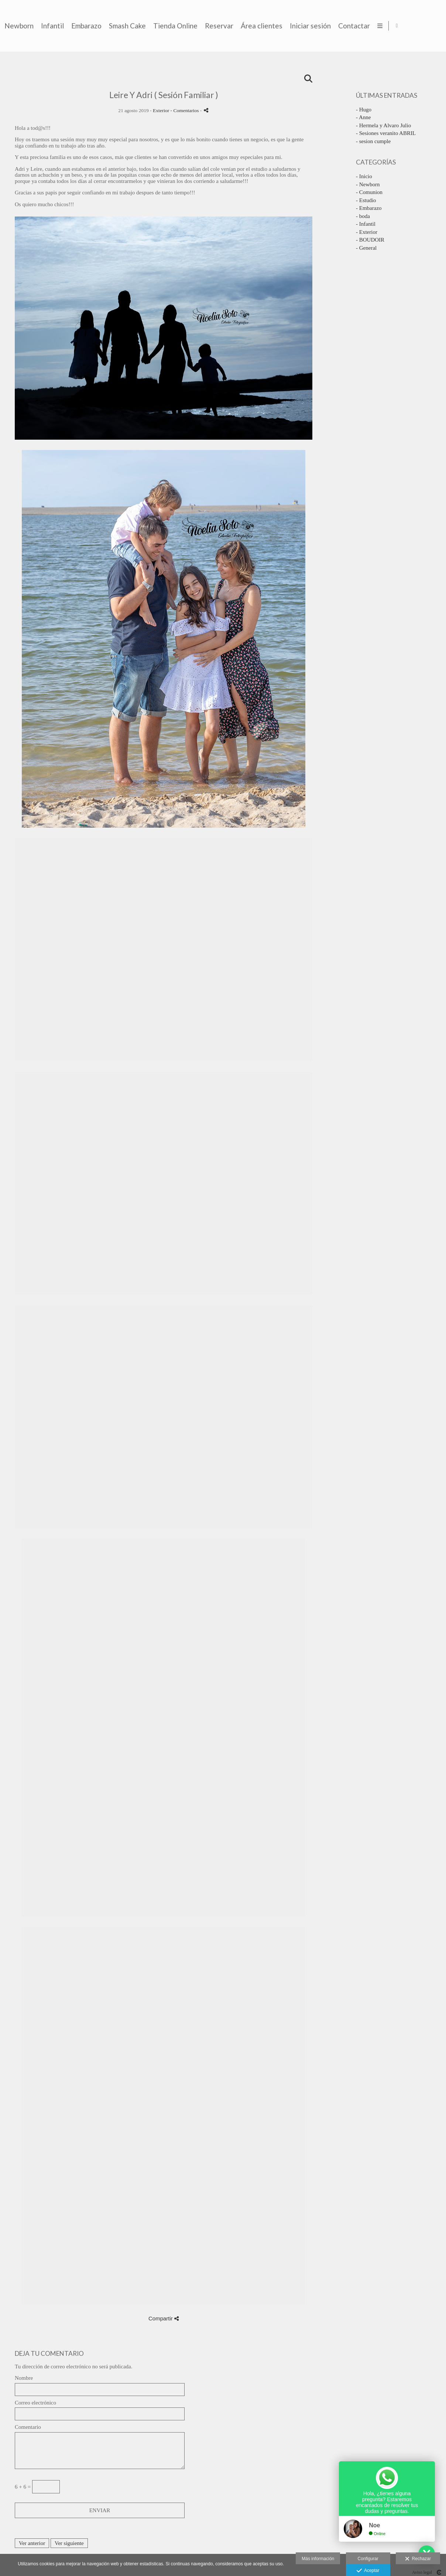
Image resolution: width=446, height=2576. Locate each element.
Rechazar (418, 2559)
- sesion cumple (373, 141)
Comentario (28, 2427)
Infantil (175, 26)
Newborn (142, 26)
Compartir (163, 2318)
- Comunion (369, 192)
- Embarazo (369, 208)
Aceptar (368, 2571)
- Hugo (363, 109)
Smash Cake (250, 26)
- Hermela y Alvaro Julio (383, 125)
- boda (363, 216)
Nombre (24, 2378)
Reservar (342, 26)
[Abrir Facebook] (434, 26)
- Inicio (364, 176)
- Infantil (365, 224)
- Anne (363, 117)
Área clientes (385, 26)
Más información (318, 2558)
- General (366, 248)
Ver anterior (32, 2543)
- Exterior (366, 232)
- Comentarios (185, 110)
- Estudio (366, 200)
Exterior (161, 110)
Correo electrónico (35, 2403)
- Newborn (368, 184)
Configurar (368, 2558)
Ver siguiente (69, 2543)
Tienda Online (299, 26)
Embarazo (210, 26)
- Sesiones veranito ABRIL (386, 133)
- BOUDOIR (370, 240)
